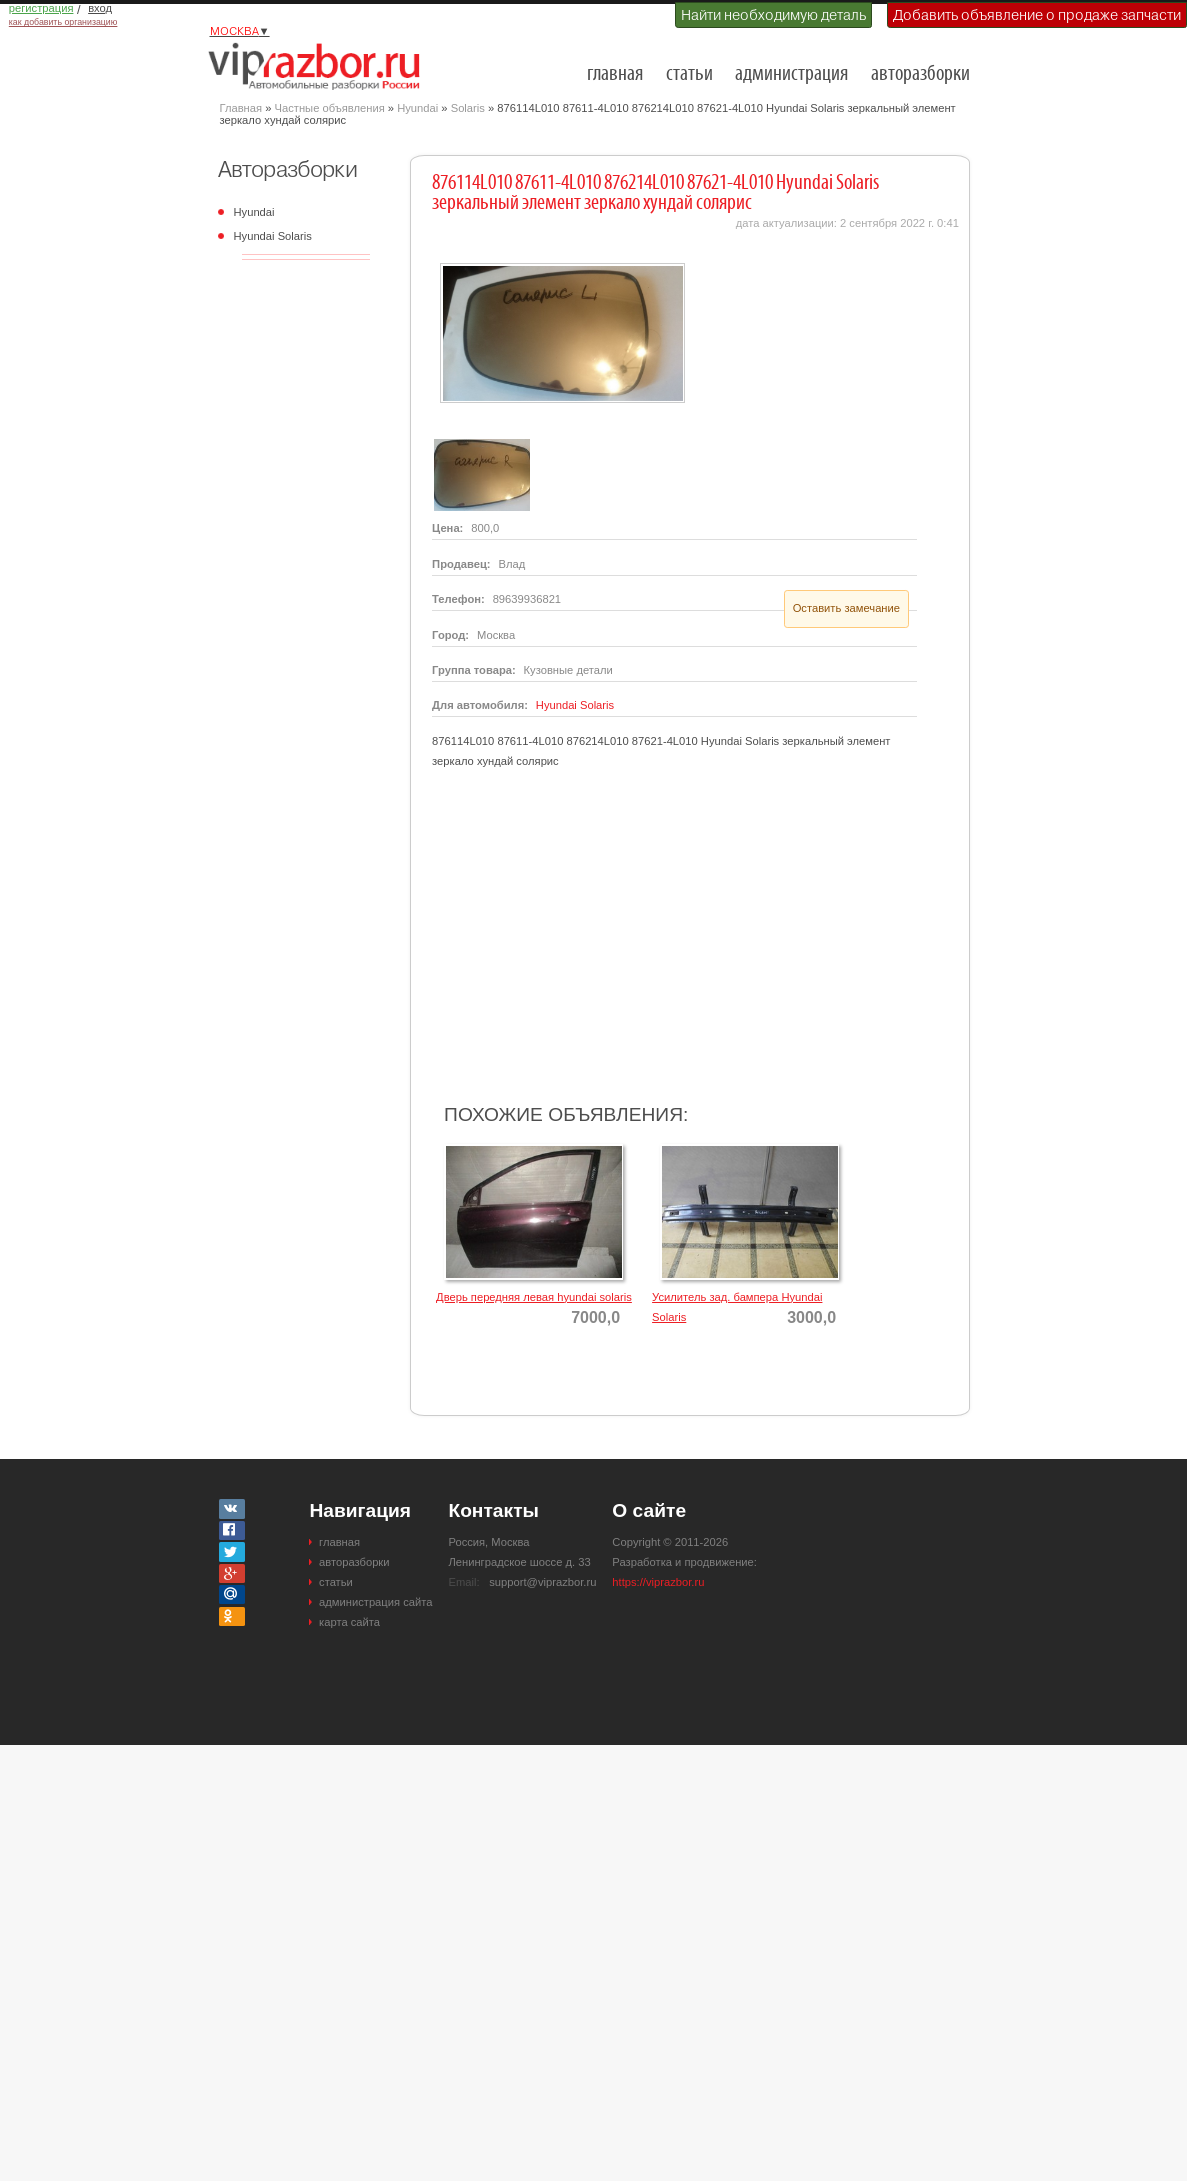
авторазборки (920, 74)
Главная (241, 108)
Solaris (468, 108)
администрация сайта (375, 1602)
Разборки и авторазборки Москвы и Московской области (320, 66)
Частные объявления (330, 108)
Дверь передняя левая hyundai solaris (534, 1297)
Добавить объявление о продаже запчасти (1037, 15)
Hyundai (417, 108)
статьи (689, 74)
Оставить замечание (846, 608)
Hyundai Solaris (273, 236)
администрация (791, 74)
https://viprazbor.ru (658, 1582)
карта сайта (349, 1622)
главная (615, 74)
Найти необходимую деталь (773, 15)
